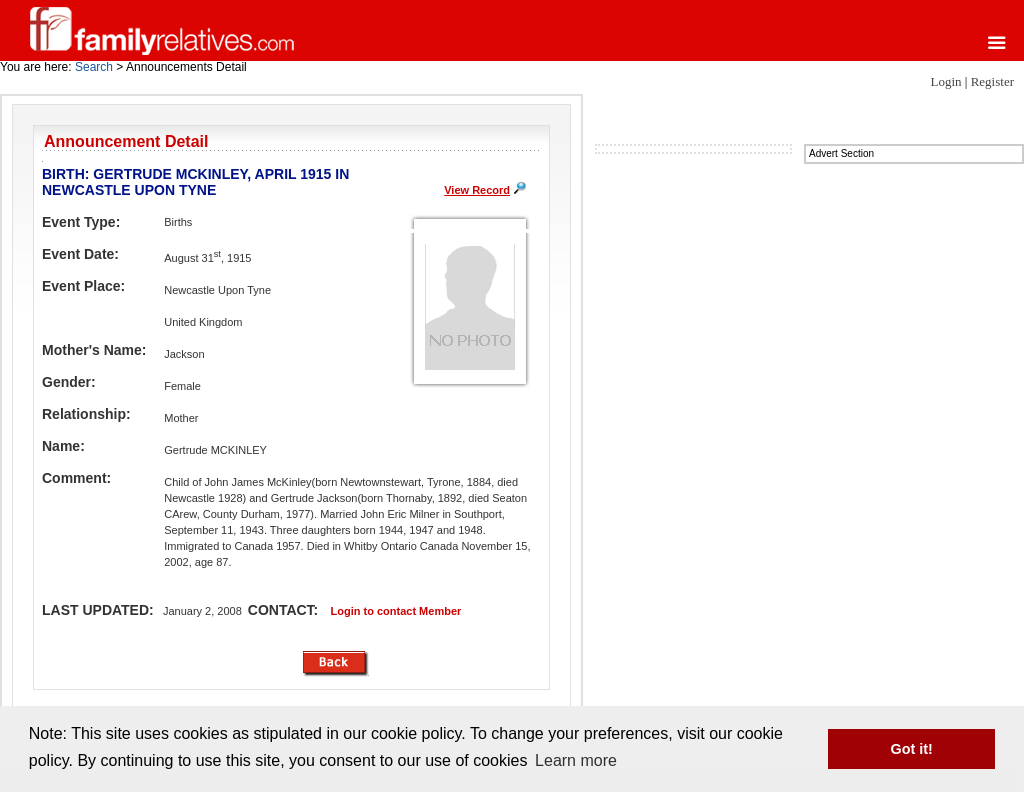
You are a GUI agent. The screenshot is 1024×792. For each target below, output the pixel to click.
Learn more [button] (576, 760)
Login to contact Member (396, 611)
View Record (477, 190)
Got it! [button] (912, 749)
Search (94, 67)
